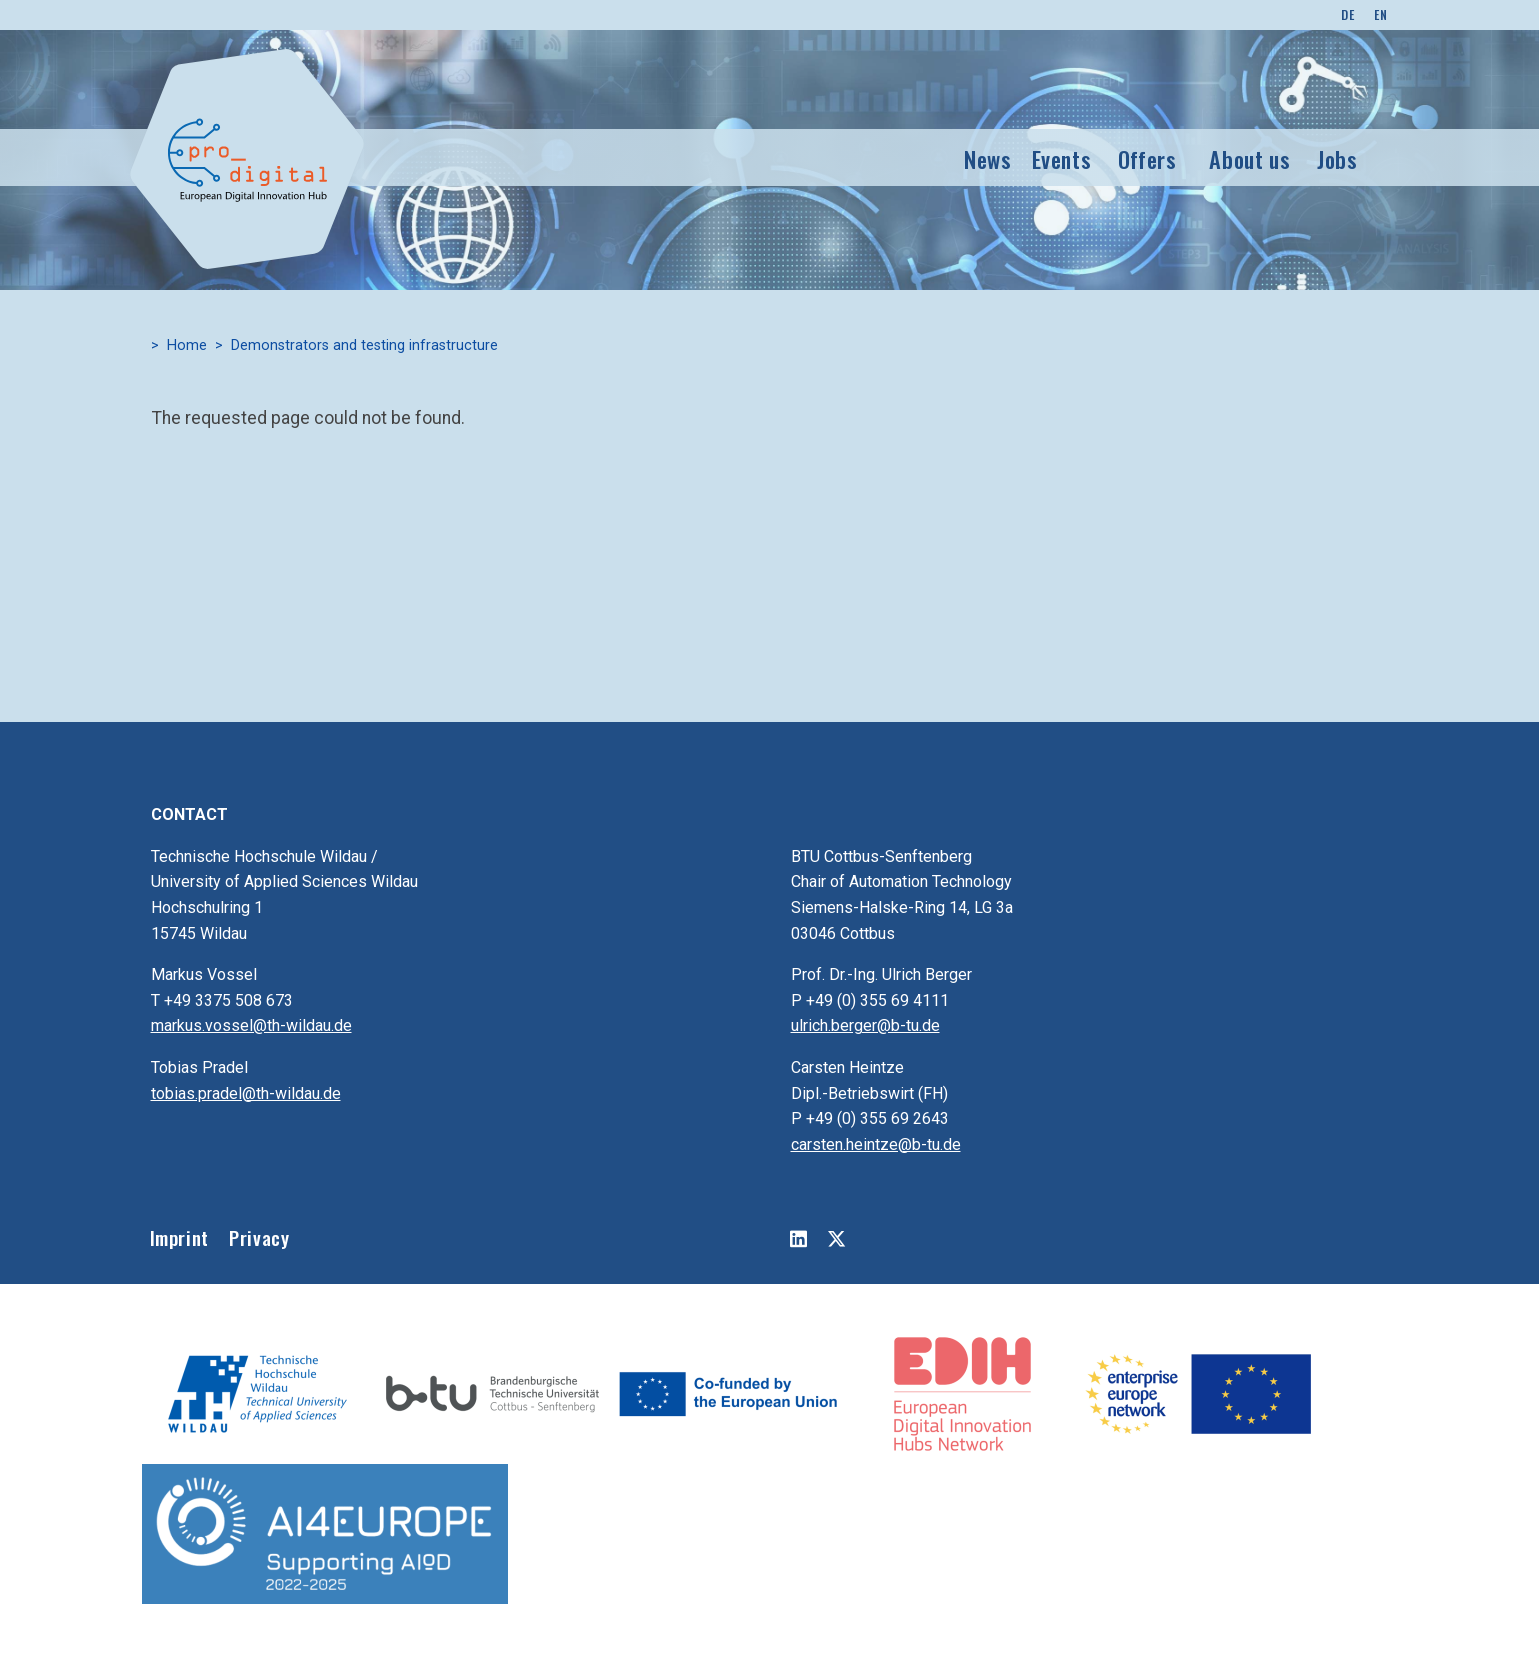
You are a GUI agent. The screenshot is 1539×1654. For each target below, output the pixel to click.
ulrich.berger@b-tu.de (865, 1025)
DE (1347, 14)
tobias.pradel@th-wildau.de (246, 1093)
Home (187, 345)
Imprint (179, 1237)
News (988, 158)
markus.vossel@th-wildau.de (251, 1025)
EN (1380, 14)
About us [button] (1249, 158)
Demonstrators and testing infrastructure (364, 345)
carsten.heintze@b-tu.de (876, 1144)
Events (1062, 158)
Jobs (1337, 158)
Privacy (259, 1237)
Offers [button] (1147, 158)
